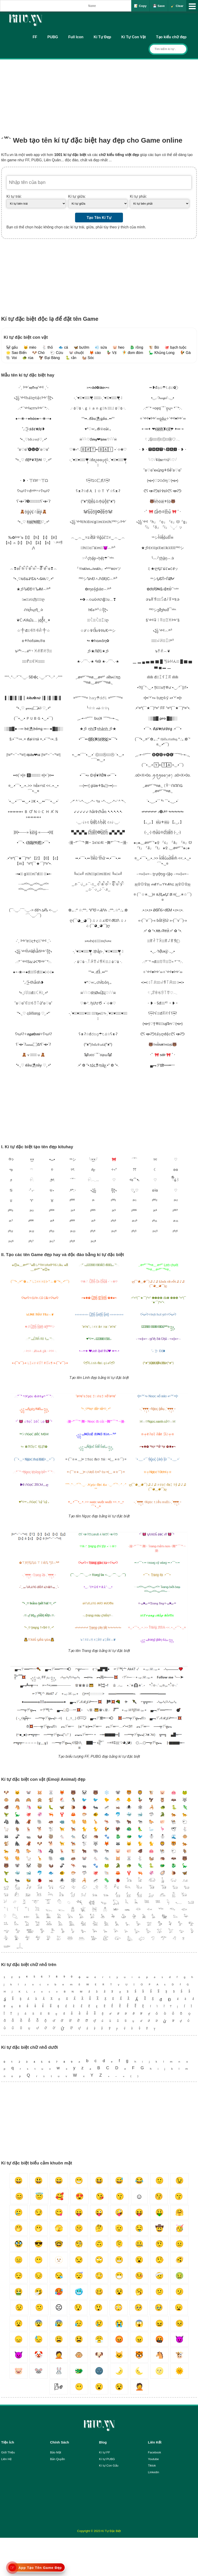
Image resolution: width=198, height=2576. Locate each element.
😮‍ (99, 2387)
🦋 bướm (81, 347)
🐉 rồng (136, 347)
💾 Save (159, 6)
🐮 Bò (154, 347)
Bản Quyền (57, 2459)
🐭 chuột (76, 353)
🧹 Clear (177, 6)
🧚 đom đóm (132, 353)
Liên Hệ (6, 2459)
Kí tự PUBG (107, 2459)
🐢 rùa (27, 358)
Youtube (153, 2459)
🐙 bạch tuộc (175, 347)
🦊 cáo (95, 353)
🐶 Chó (38, 353)
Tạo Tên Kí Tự (99, 218)
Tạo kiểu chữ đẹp (171, 37)
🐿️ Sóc (88, 358)
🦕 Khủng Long (162, 353)
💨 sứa (101, 347)
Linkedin (153, 2472)
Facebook (154, 2452)
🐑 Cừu (56, 353)
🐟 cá (63, 347)
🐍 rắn (70, 358)
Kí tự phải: (138, 196)
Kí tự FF (104, 2452)
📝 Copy (140, 6)
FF (35, 37)
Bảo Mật (55, 2452)
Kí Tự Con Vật (133, 37)
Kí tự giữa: (77, 196)
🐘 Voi (11, 358)
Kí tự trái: (14, 196)
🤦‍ (139, 2387)
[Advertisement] (99, 94)
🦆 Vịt (111, 353)
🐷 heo (118, 347)
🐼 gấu (12, 347)
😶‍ (79, 2387)
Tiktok (152, 2465)
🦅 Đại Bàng (49, 358)
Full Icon (75, 37)
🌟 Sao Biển (16, 353)
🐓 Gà (185, 353)
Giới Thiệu (8, 2452)
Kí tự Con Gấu (108, 2465)
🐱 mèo (29, 347)
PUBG (52, 37)
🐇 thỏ (47, 347)
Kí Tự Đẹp (102, 37)
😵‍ (119, 2387)
